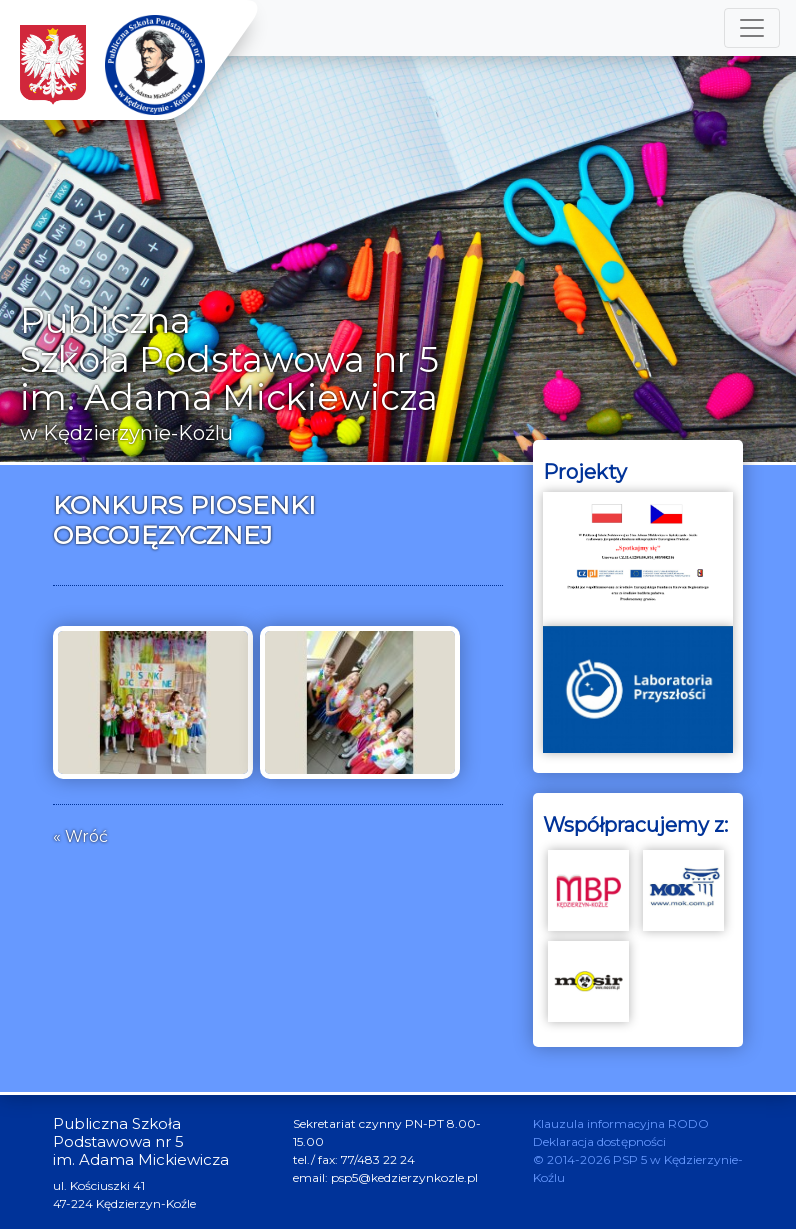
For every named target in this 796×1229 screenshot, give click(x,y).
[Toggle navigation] (752, 28)
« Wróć (80, 836)
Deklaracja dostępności (599, 1141)
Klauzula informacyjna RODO (621, 1123)
